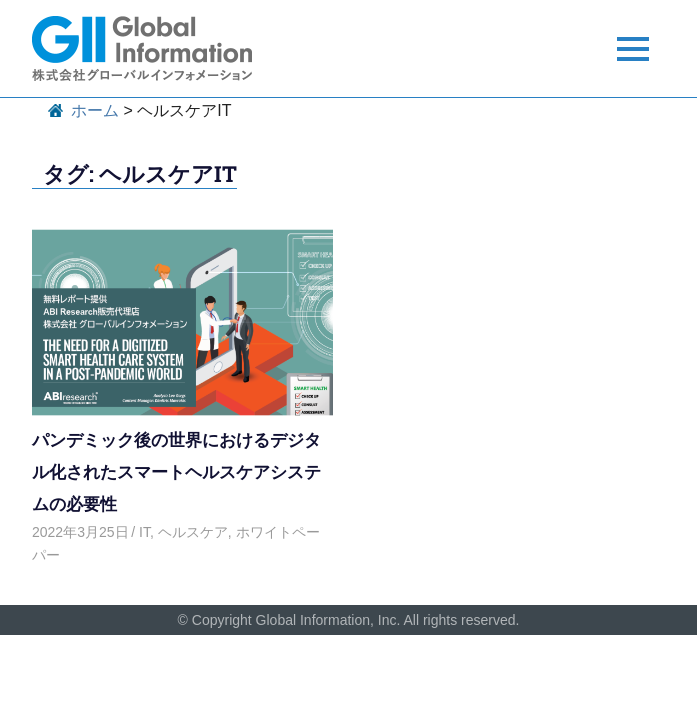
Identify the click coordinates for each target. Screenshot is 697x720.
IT (144, 532)
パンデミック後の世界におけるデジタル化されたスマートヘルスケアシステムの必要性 (176, 471)
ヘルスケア (193, 532)
